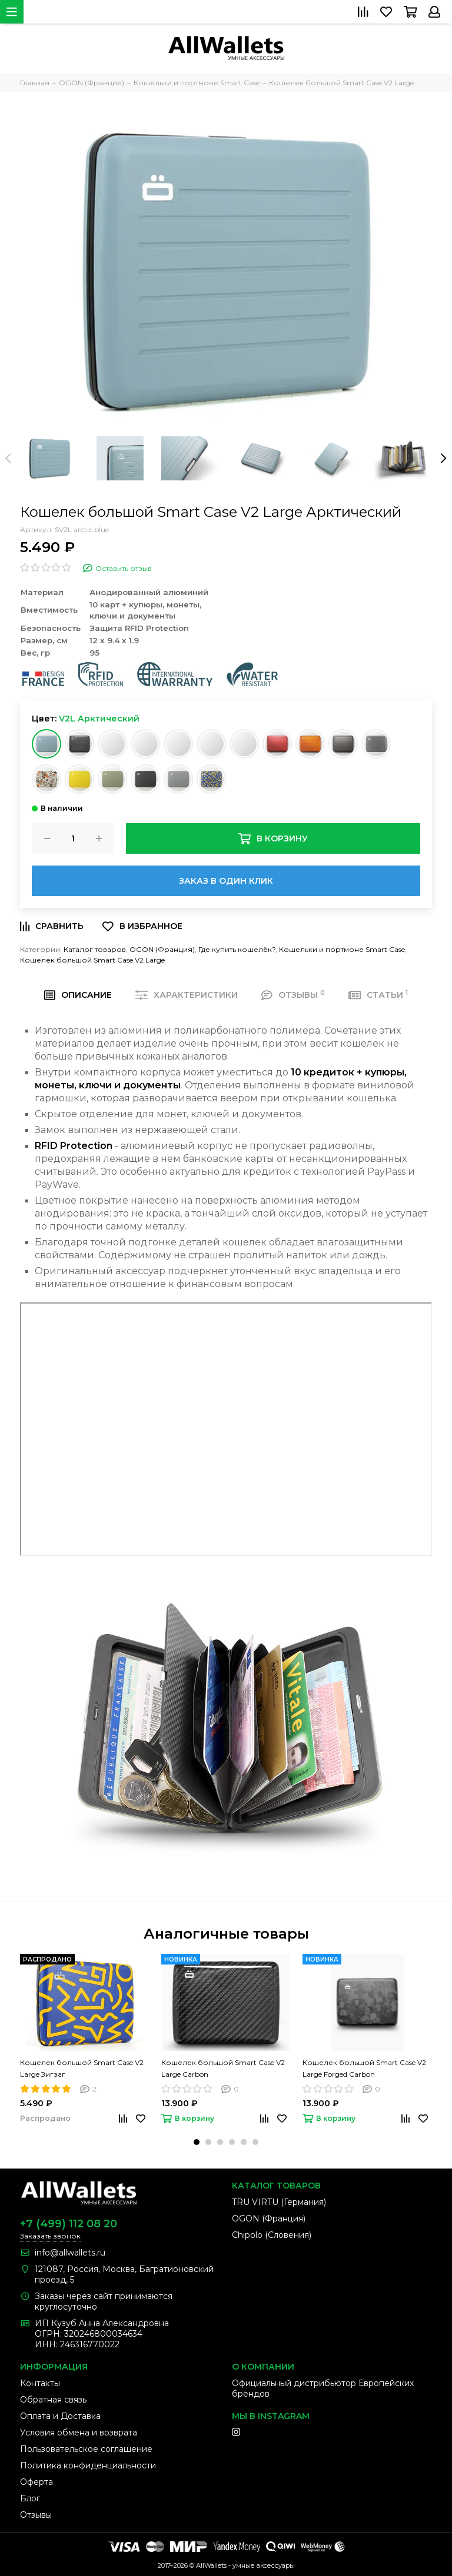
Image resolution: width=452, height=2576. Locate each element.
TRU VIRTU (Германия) (279, 2202)
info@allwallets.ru (70, 2252)
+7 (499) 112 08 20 (68, 2223)
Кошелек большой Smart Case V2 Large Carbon (223, 2068)
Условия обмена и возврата (78, 2432)
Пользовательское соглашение (86, 2449)
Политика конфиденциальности (88, 2465)
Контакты (40, 2383)
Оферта (36, 2482)
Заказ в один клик (226, 881)
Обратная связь (53, 2399)
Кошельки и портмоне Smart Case (342, 949)
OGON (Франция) (162, 949)
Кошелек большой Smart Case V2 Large (92, 959)
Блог (30, 2498)
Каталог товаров (95, 949)
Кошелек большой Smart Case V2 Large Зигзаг (82, 2068)
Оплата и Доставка (60, 2416)
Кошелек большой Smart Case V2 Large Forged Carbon (364, 2068)
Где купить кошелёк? (236, 949)
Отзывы (36, 2515)
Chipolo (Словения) (271, 2235)
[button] (197, 2142)
